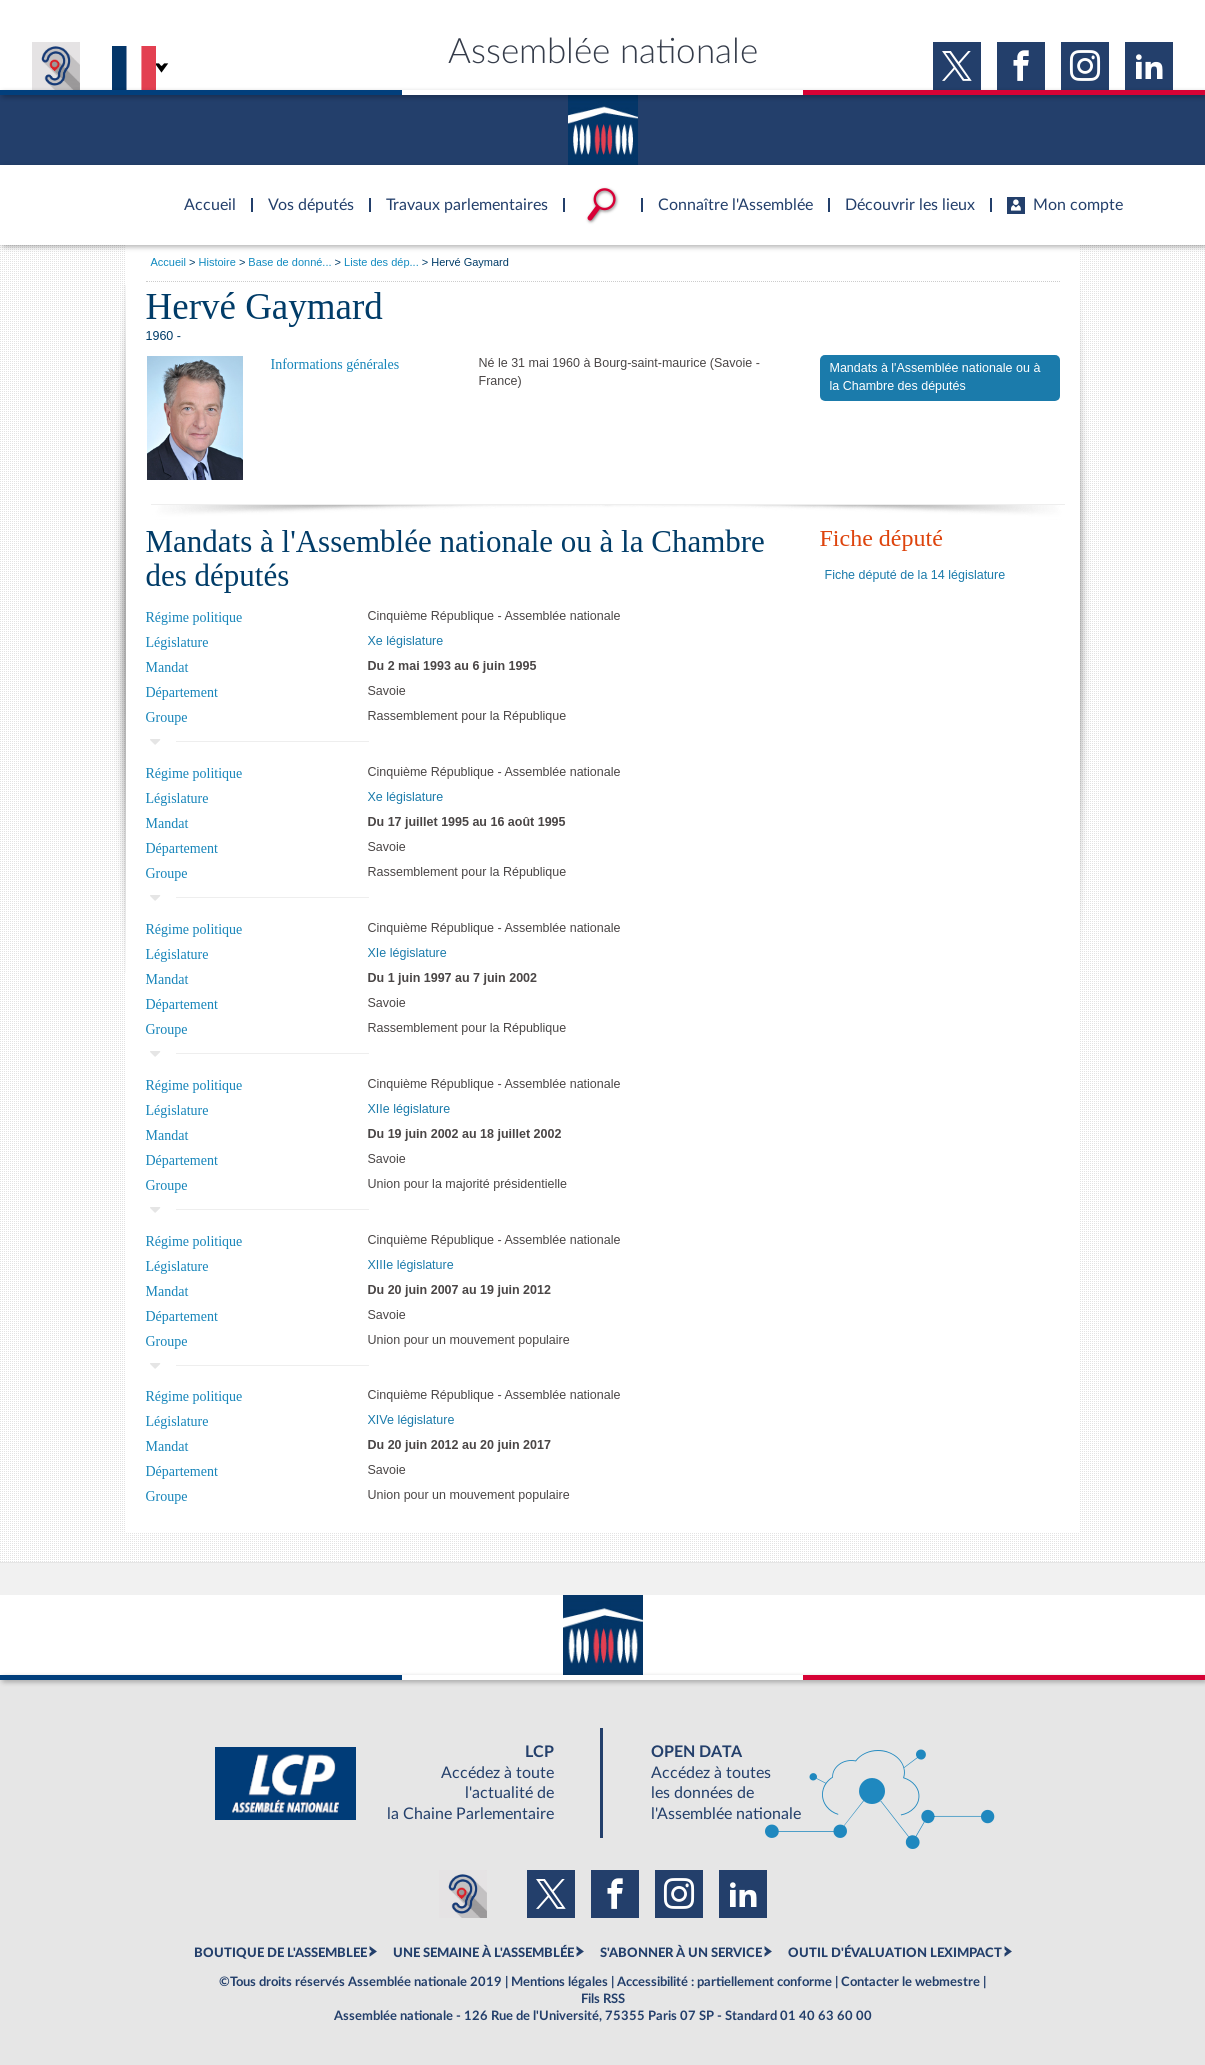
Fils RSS (603, 1999)
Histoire (217, 262)
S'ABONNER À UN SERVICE (681, 1953)
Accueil (168, 262)
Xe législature (406, 641)
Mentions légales (559, 1982)
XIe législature (407, 953)
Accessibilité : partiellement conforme (724, 1982)
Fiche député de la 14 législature (915, 575)
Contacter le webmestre (910, 1982)
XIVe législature (411, 1420)
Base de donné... (289, 262)
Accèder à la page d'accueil (203, 193)
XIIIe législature (411, 1265)
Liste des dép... (381, 262)
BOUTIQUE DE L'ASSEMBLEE (280, 1953)
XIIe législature (409, 1109)
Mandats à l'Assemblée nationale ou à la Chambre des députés (935, 377)
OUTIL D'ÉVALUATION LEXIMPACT (895, 1953)
